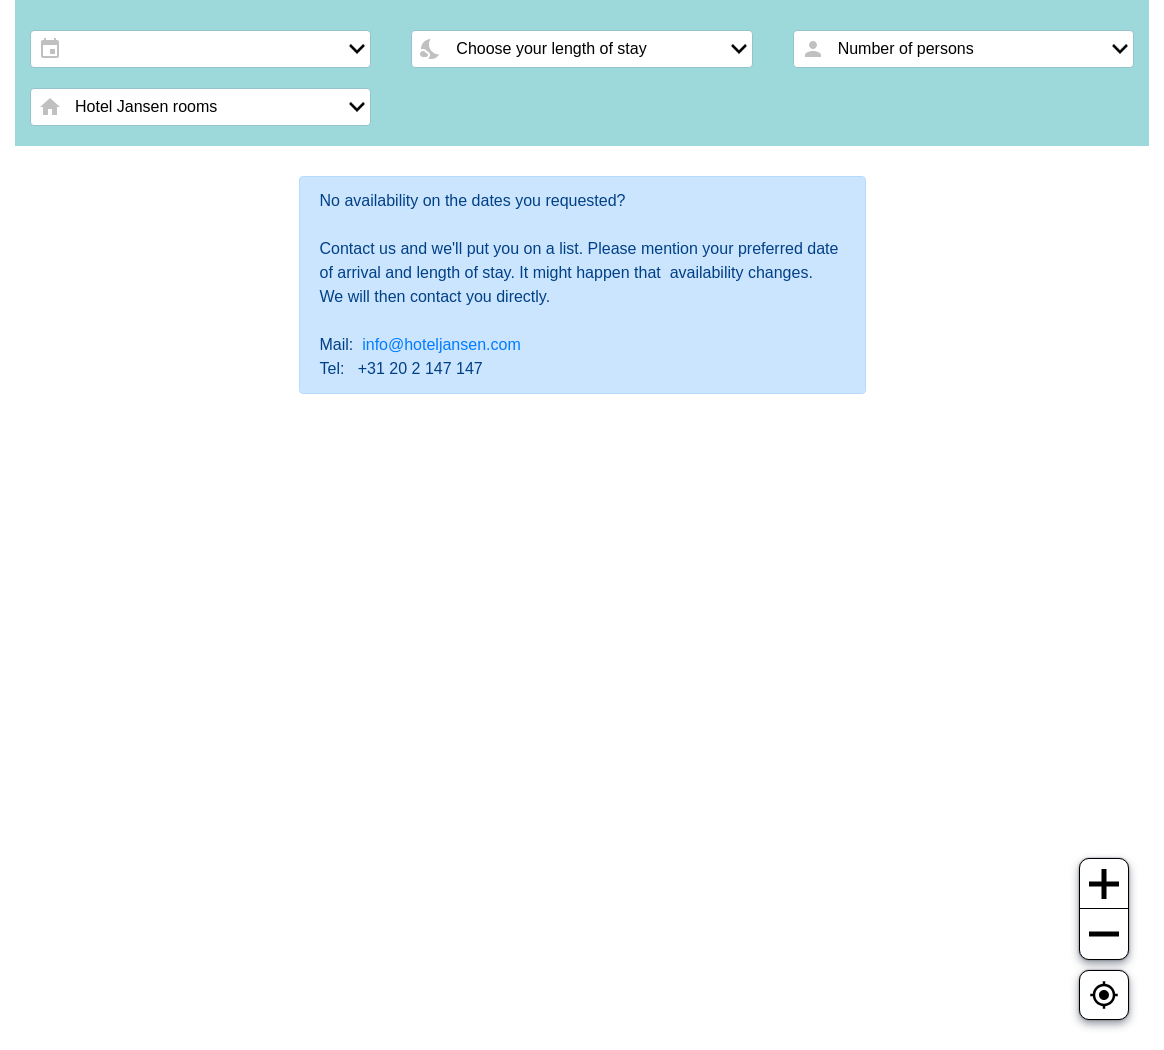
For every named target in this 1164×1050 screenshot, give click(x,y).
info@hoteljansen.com (441, 344)
